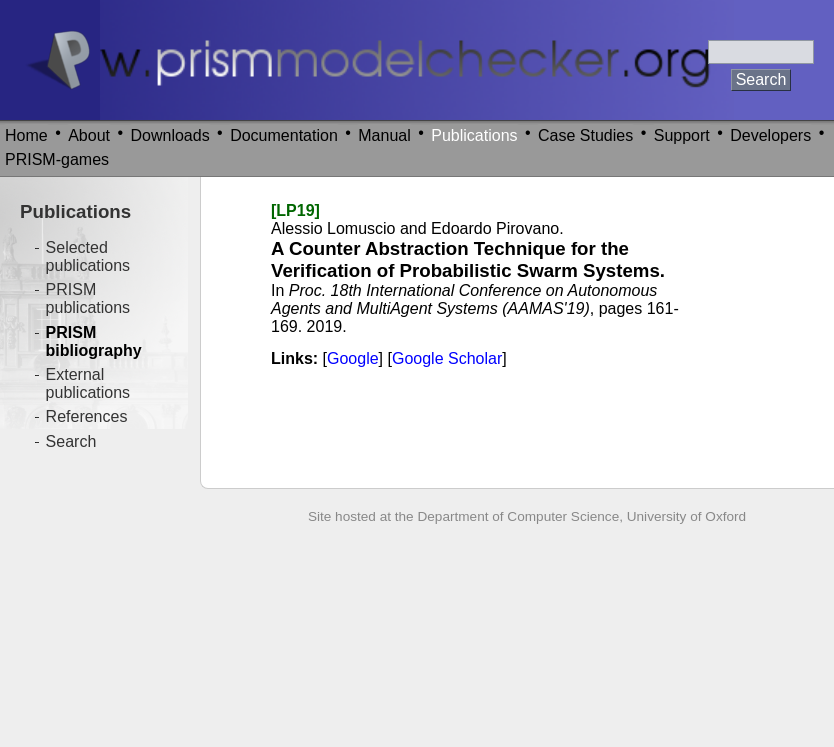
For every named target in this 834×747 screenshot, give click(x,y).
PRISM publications (88, 298)
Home (26, 135)
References (87, 416)
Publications (474, 135)
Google (353, 358)
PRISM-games (57, 159)
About (89, 135)
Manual (384, 135)
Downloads (170, 135)
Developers (770, 135)
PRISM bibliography (94, 341)
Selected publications (88, 256)
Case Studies (585, 135)
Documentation (284, 135)
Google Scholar (447, 358)
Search (71, 441)
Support (682, 135)
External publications (88, 383)
